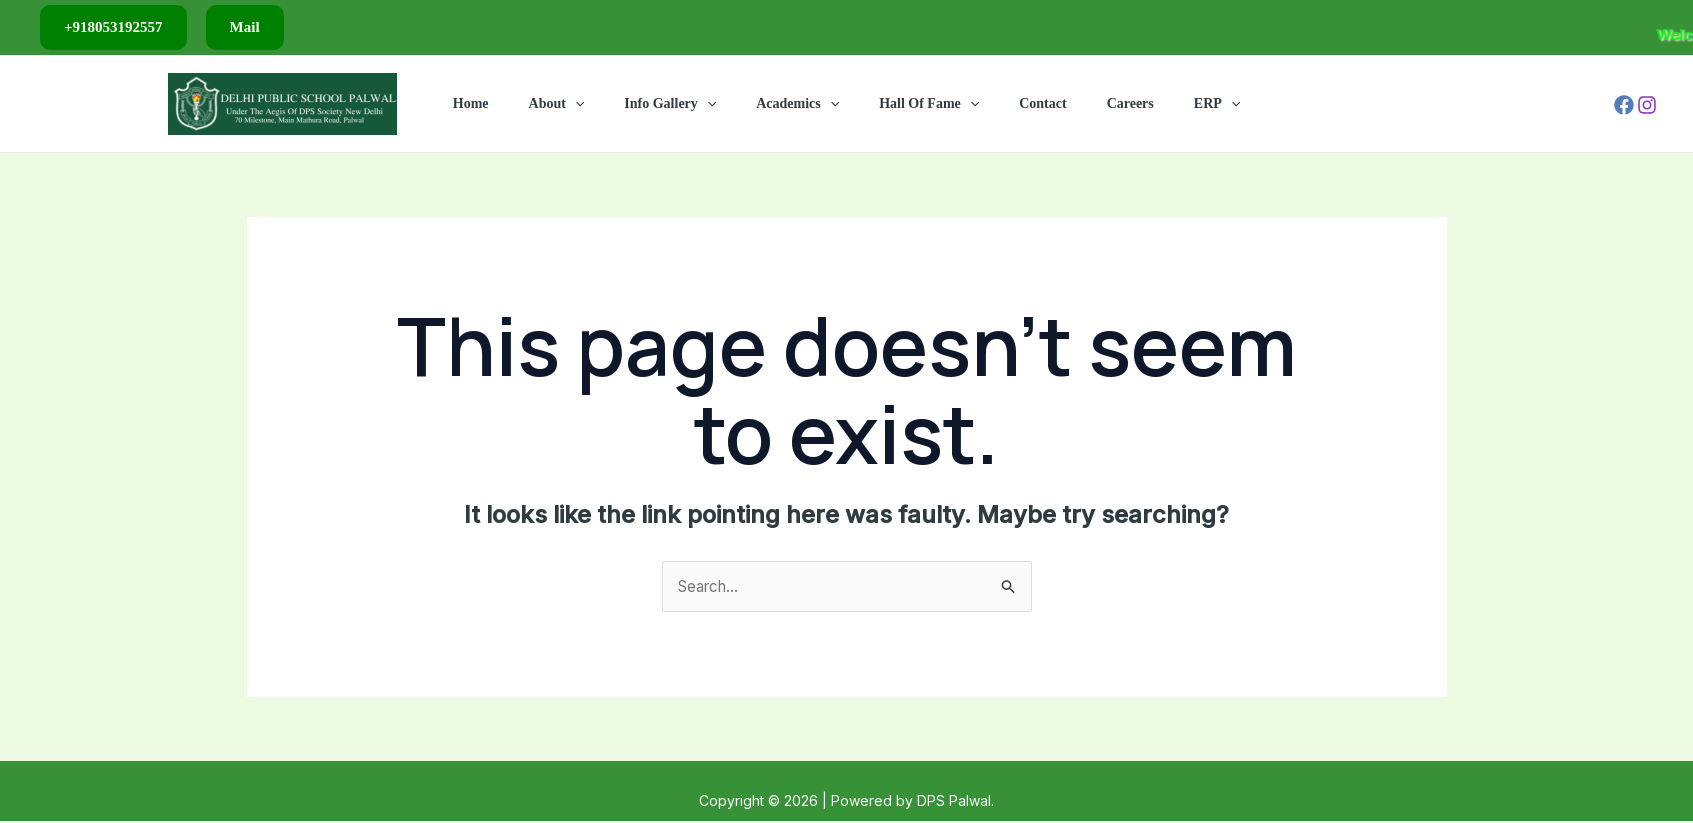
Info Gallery (688, 104)
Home (513, 103)
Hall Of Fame (923, 104)
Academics (803, 104)
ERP (1175, 104)
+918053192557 (113, 27)
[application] (605, 104)
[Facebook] (1624, 105)
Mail (245, 27)
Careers (1100, 103)
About (587, 104)
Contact (1024, 103)
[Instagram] (1647, 105)
